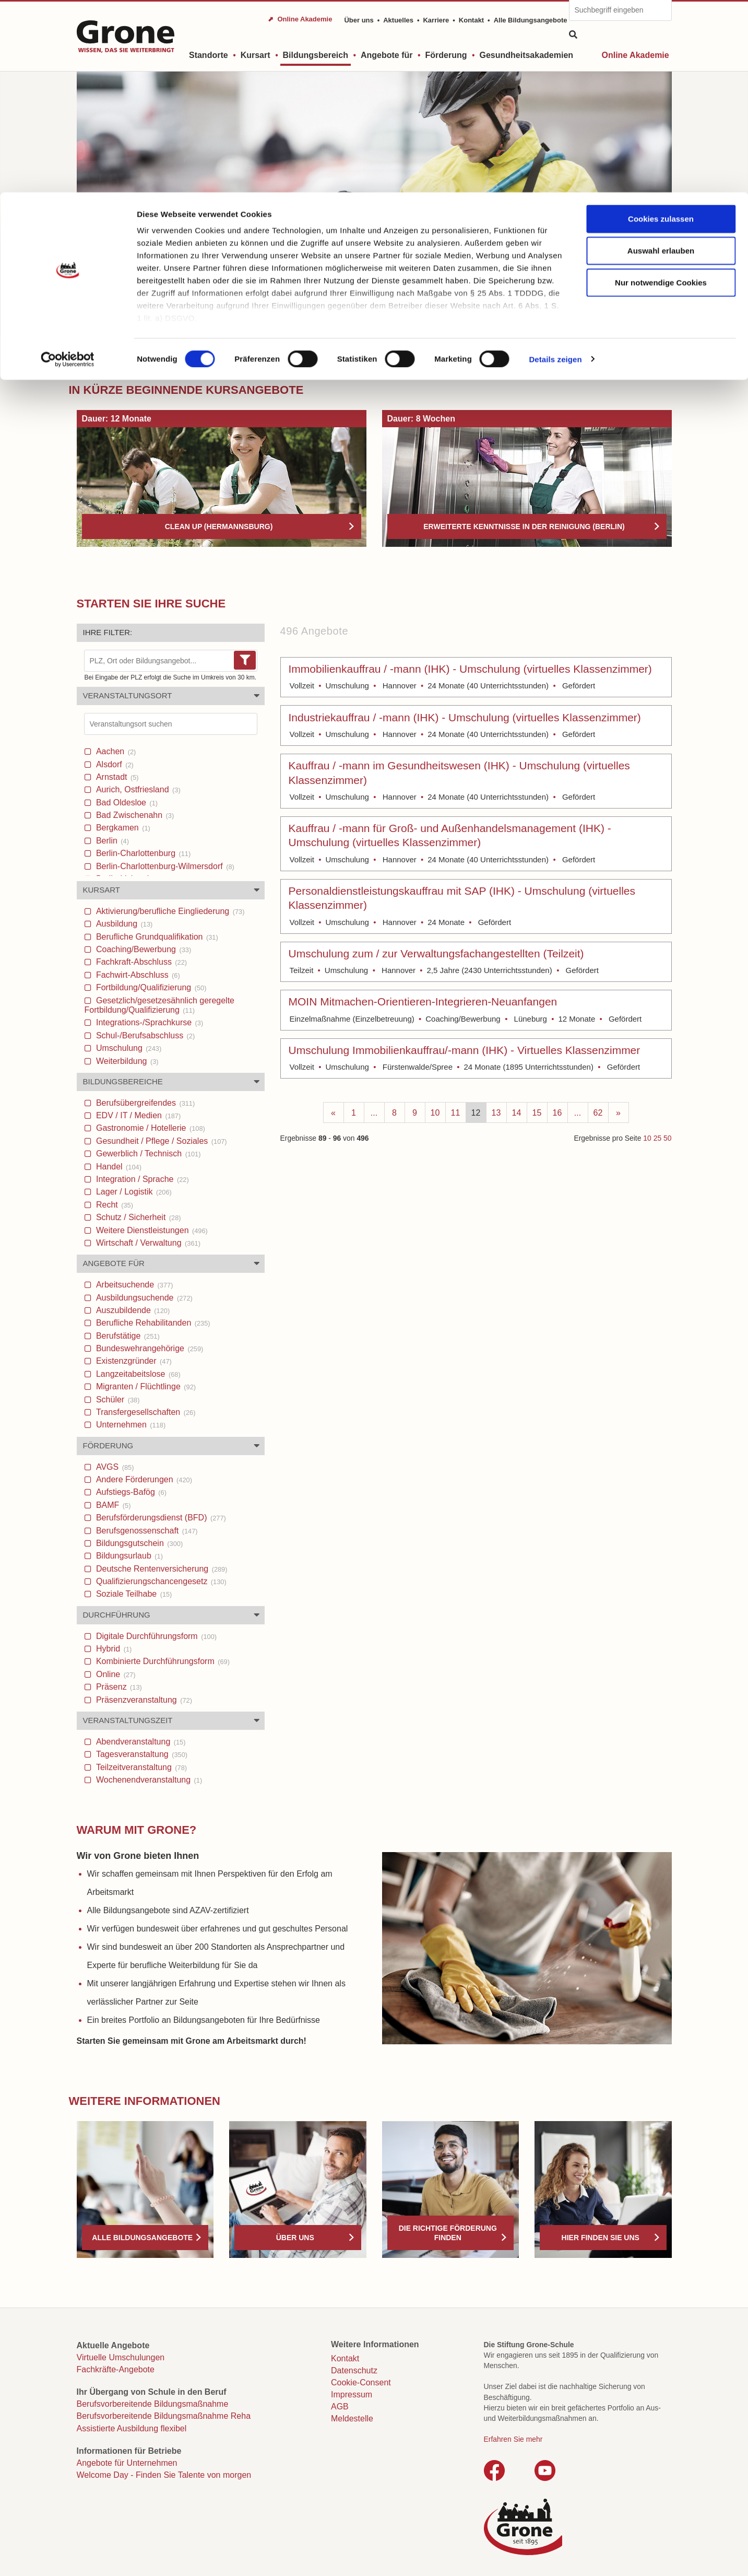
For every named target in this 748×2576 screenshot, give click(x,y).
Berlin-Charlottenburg (142, 853)
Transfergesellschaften (145, 1412)
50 (667, 1138)
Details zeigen (555, 166)
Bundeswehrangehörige (149, 1348)
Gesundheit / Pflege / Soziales (160, 1141)
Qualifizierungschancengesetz (160, 1581)
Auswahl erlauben (660, 58)
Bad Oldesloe (126, 802)
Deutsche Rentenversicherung (161, 1568)
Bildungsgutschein (138, 1543)
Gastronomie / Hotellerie (149, 1127)
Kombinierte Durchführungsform (162, 1661)
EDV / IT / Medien (137, 1115)
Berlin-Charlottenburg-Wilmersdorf (164, 866)
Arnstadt (116, 776)
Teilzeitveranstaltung (140, 1767)
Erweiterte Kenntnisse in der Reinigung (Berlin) (524, 526)
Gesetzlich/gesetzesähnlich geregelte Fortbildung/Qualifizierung (160, 1005)
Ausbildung (123, 923)
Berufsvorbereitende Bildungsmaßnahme (153, 2403)
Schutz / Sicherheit (137, 1217)
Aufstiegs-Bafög (130, 1492)
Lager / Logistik (133, 1191)
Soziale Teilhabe (133, 1593)
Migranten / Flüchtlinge (145, 1386)
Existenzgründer (133, 1360)
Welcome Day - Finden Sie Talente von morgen (164, 2474)
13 (496, 1112)
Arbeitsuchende (133, 1284)
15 (537, 1112)
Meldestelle (352, 2418)
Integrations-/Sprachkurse (149, 1022)
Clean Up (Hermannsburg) (219, 526)
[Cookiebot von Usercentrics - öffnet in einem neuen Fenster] (67, 167)
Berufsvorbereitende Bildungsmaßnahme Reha (164, 2415)
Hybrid (113, 1648)
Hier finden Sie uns (600, 2237)
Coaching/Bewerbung (143, 949)
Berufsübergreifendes (144, 1102)
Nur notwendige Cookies (661, 90)
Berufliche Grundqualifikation (156, 936)
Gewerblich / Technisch (147, 1153)
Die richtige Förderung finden (448, 2233)
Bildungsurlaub (128, 1555)
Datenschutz (354, 2370)
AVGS (114, 1466)
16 (557, 1112)
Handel (117, 1166)
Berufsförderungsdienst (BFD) (160, 1517)
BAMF (112, 1505)
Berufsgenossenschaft (146, 1530)
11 (455, 1112)
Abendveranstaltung (140, 1741)
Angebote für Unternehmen (127, 2462)
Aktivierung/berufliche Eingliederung (169, 911)
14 (516, 1112)
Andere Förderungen (143, 1479)
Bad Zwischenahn (134, 815)
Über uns (295, 2237)
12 (476, 1112)
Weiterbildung (126, 1061)
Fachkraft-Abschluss (140, 961)
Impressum (351, 2394)
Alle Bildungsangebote (142, 2237)
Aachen (115, 751)
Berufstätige (127, 1335)
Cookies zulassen (661, 26)
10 (435, 1112)
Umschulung (128, 1048)
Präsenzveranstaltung (143, 1699)
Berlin (111, 840)
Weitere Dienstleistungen (151, 1230)
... (374, 1112)
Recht (113, 1204)
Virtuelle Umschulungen (121, 2357)
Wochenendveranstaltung (148, 1779)
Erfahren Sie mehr (513, 2439)
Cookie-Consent (361, 2382)
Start (84, 356)
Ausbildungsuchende (143, 1297)
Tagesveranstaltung (141, 1754)
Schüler (117, 1399)
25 (657, 1138)
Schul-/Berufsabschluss (144, 1035)
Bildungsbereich (129, 356)
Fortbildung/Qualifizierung (150, 987)
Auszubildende (132, 1310)
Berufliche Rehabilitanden (152, 1322)
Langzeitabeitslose (137, 1373)
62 (598, 1112)
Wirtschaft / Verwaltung (147, 1242)
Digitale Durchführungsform (155, 1636)
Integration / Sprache (141, 1179)
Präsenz (118, 1686)
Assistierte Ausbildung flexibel (132, 2428)
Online (115, 1674)
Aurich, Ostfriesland (137, 789)
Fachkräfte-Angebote (116, 2369)
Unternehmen (130, 1424)
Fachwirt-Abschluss (137, 974)
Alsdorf (114, 764)
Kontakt (345, 2358)
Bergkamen (122, 827)
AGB (340, 2406)
